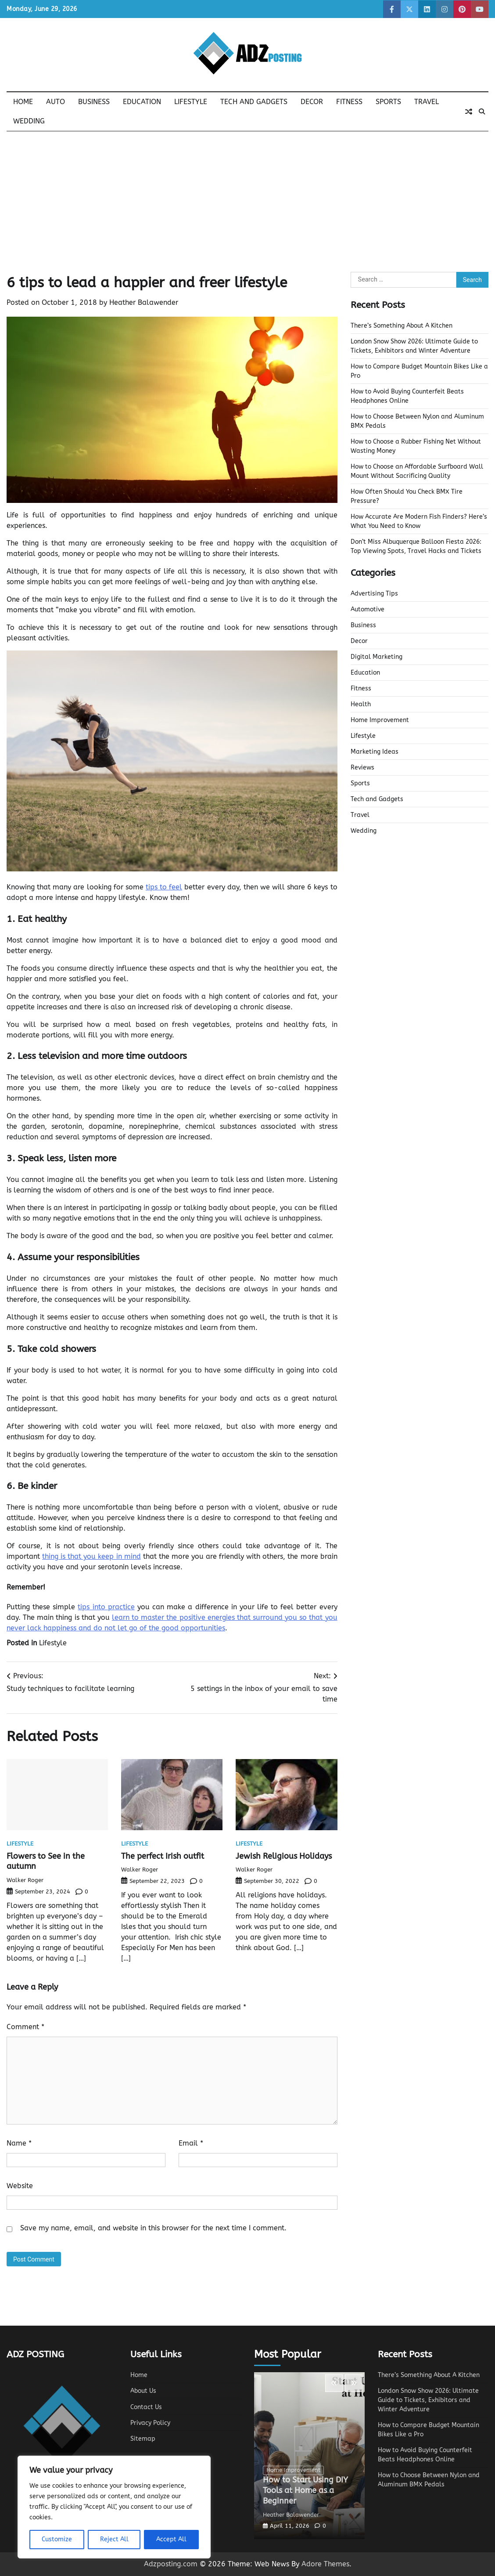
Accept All (171, 2539)
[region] (114, 2507)
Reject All (114, 2539)
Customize (57, 2539)
